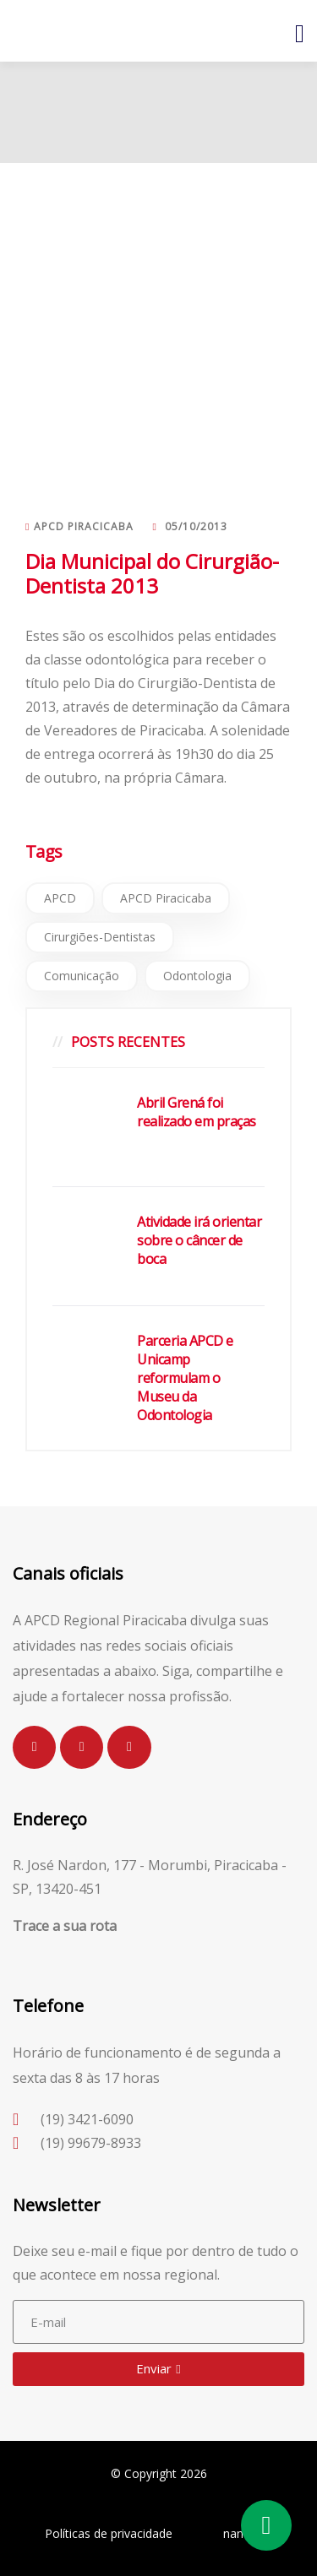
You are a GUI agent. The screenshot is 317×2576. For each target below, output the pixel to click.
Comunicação (81, 976)
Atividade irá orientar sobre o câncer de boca (199, 1240)
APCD (60, 898)
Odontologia (197, 976)
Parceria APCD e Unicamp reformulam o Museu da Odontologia (185, 1377)
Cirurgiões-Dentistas (100, 937)
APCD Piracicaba (165, 898)
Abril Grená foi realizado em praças (196, 1112)
